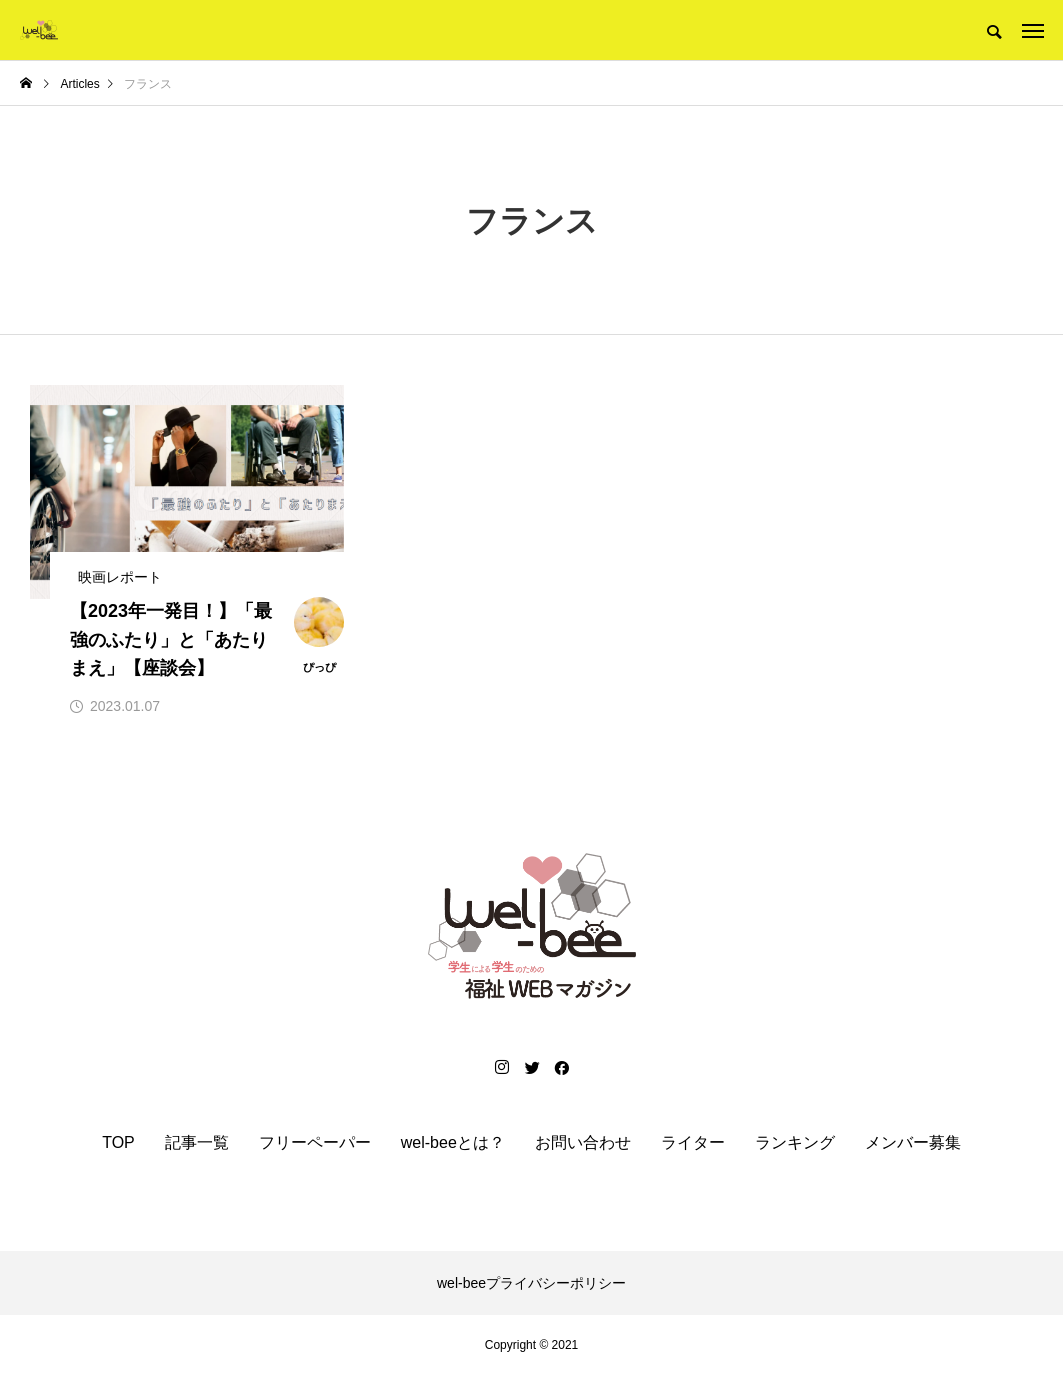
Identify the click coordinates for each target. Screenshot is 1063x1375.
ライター (693, 1143)
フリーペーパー (315, 1143)
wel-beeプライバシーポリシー (531, 1283)
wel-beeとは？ (453, 1143)
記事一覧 (197, 1143)
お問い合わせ (583, 1143)
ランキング (795, 1143)
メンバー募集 (913, 1143)
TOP (118, 1143)
